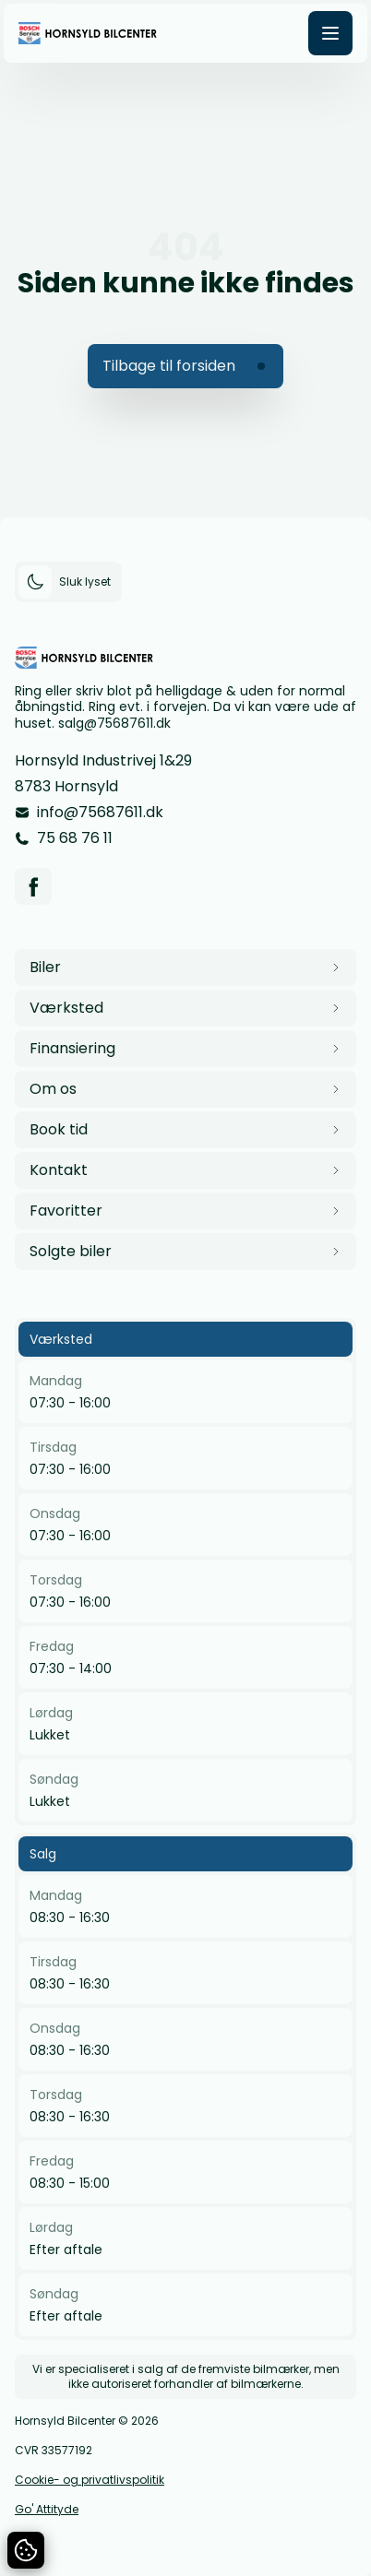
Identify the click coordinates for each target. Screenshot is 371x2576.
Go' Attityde (46, 2509)
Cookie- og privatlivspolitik (89, 2480)
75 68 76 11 (75, 838)
